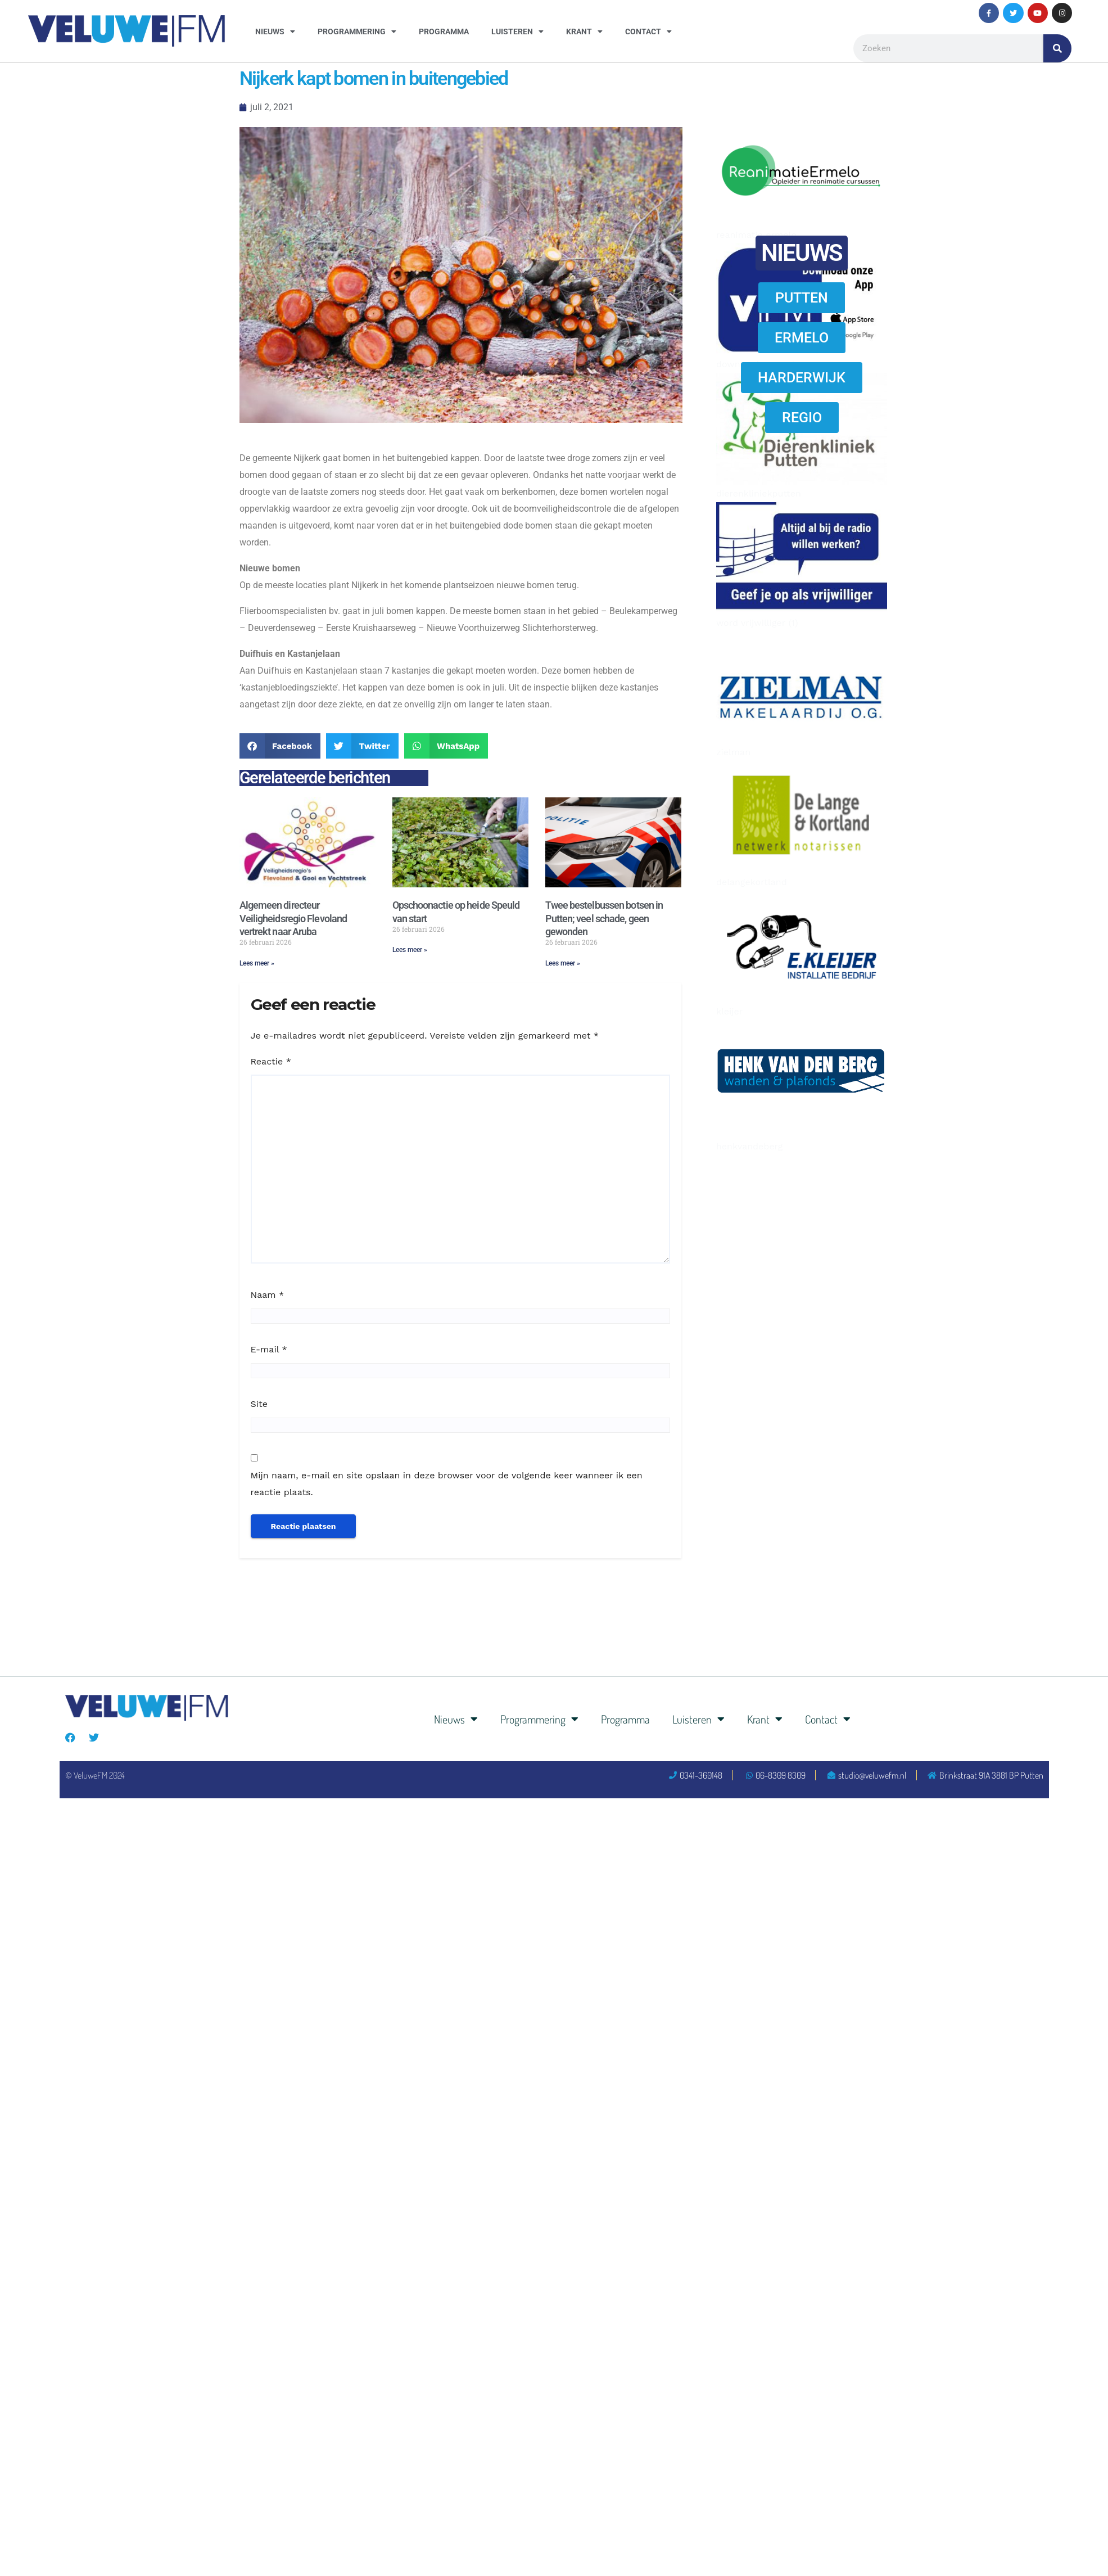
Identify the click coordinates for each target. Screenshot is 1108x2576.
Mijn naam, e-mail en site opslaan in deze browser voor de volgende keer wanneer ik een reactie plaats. (447, 1483)
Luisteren (517, 31)
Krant (584, 31)
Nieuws (275, 31)
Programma (444, 31)
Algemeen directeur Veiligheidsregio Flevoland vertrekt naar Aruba (293, 918)
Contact (648, 31)
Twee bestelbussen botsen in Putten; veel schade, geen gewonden (604, 918)
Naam (267, 1294)
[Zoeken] (1057, 48)
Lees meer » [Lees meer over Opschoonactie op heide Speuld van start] (409, 950)
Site (259, 1403)
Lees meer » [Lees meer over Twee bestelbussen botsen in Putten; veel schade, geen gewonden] (562, 963)
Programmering (357, 31)
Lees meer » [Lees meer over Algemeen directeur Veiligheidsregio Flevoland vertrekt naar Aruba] (256, 963)
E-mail (269, 1349)
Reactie (271, 1061)
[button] (280, 746)
